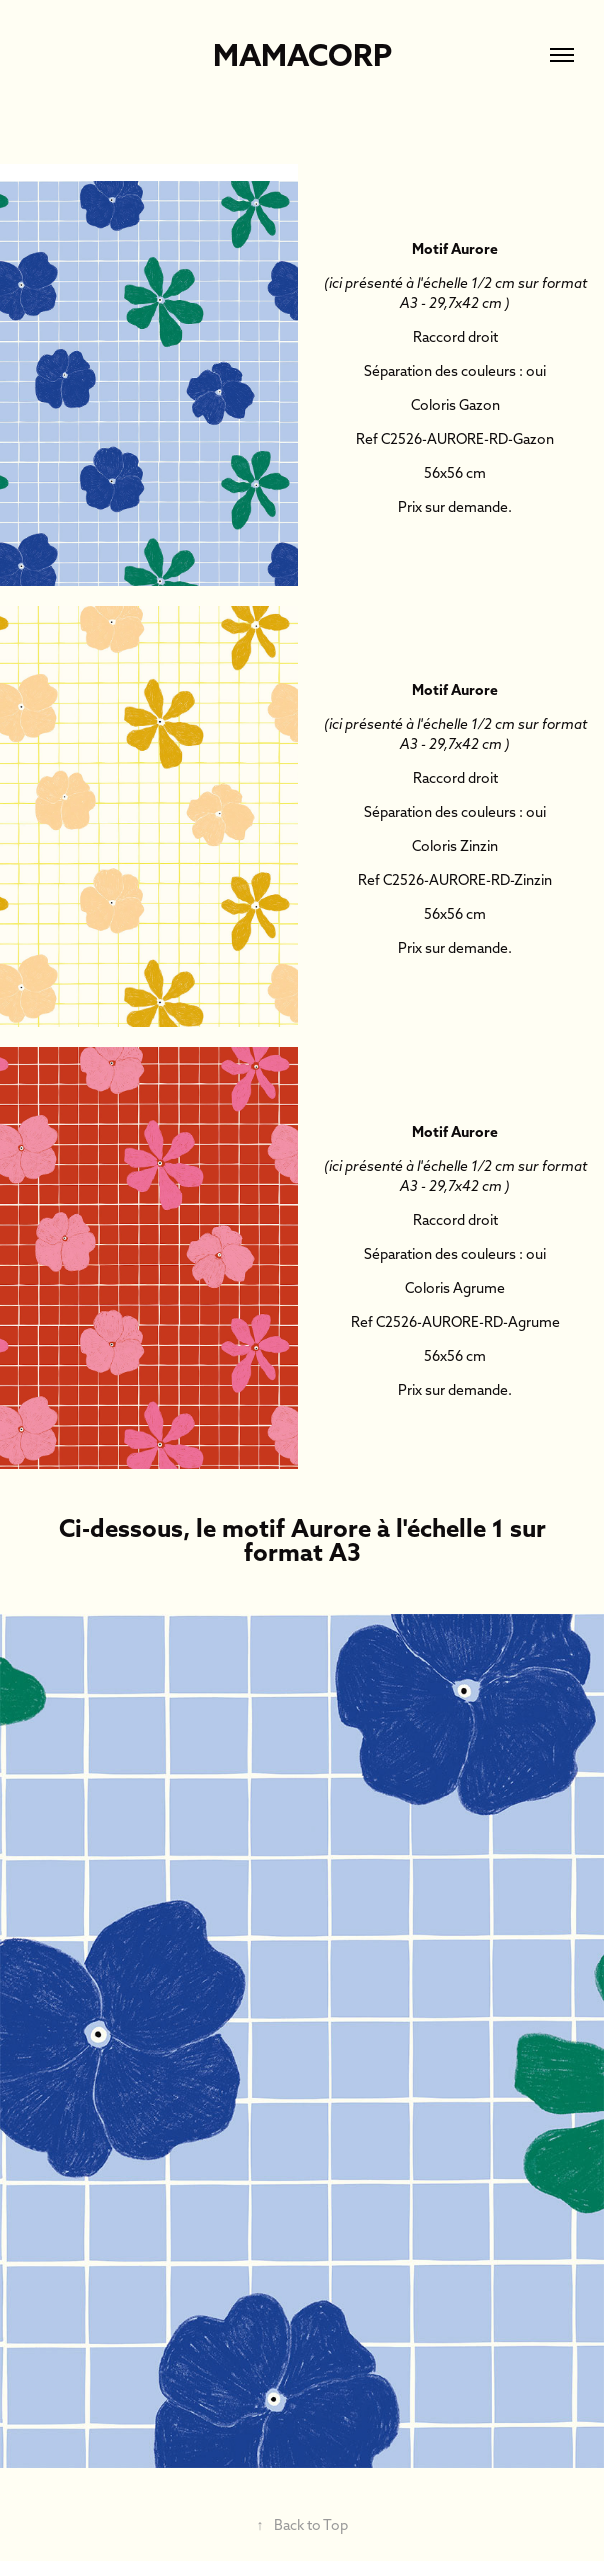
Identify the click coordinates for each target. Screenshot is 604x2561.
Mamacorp (302, 55)
